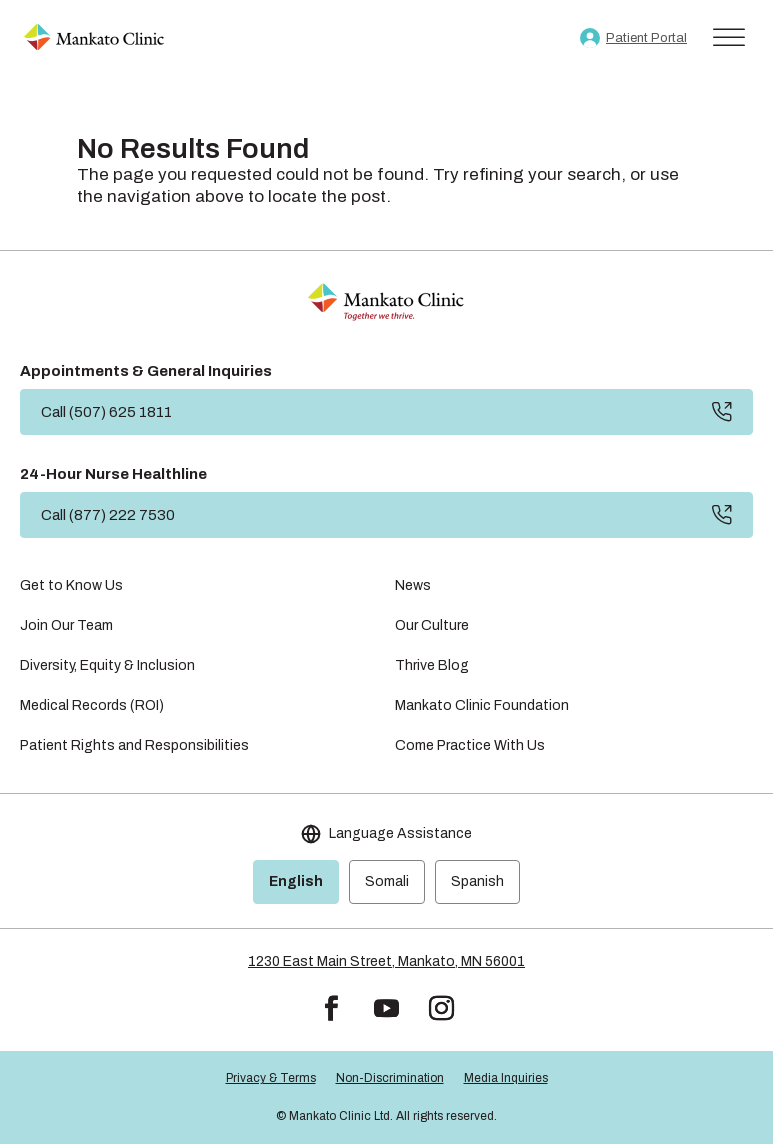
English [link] (296, 881)
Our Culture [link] (432, 625)
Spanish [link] (477, 881)
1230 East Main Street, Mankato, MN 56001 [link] (386, 961)
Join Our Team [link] (66, 625)
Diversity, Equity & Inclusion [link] (107, 665)
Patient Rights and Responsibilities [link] (134, 745)
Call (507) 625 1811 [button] (106, 412)
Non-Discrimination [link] (390, 1078)
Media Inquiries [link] (506, 1078)
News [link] (413, 585)
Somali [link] (387, 881)
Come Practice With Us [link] (470, 745)
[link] (94, 38)
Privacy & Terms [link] (271, 1078)
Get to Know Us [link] (71, 585)
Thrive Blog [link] (432, 665)
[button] (331, 1008)
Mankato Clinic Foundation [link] (482, 705)
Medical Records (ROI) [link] (92, 705)
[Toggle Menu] (729, 37)
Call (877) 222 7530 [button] (108, 515)
